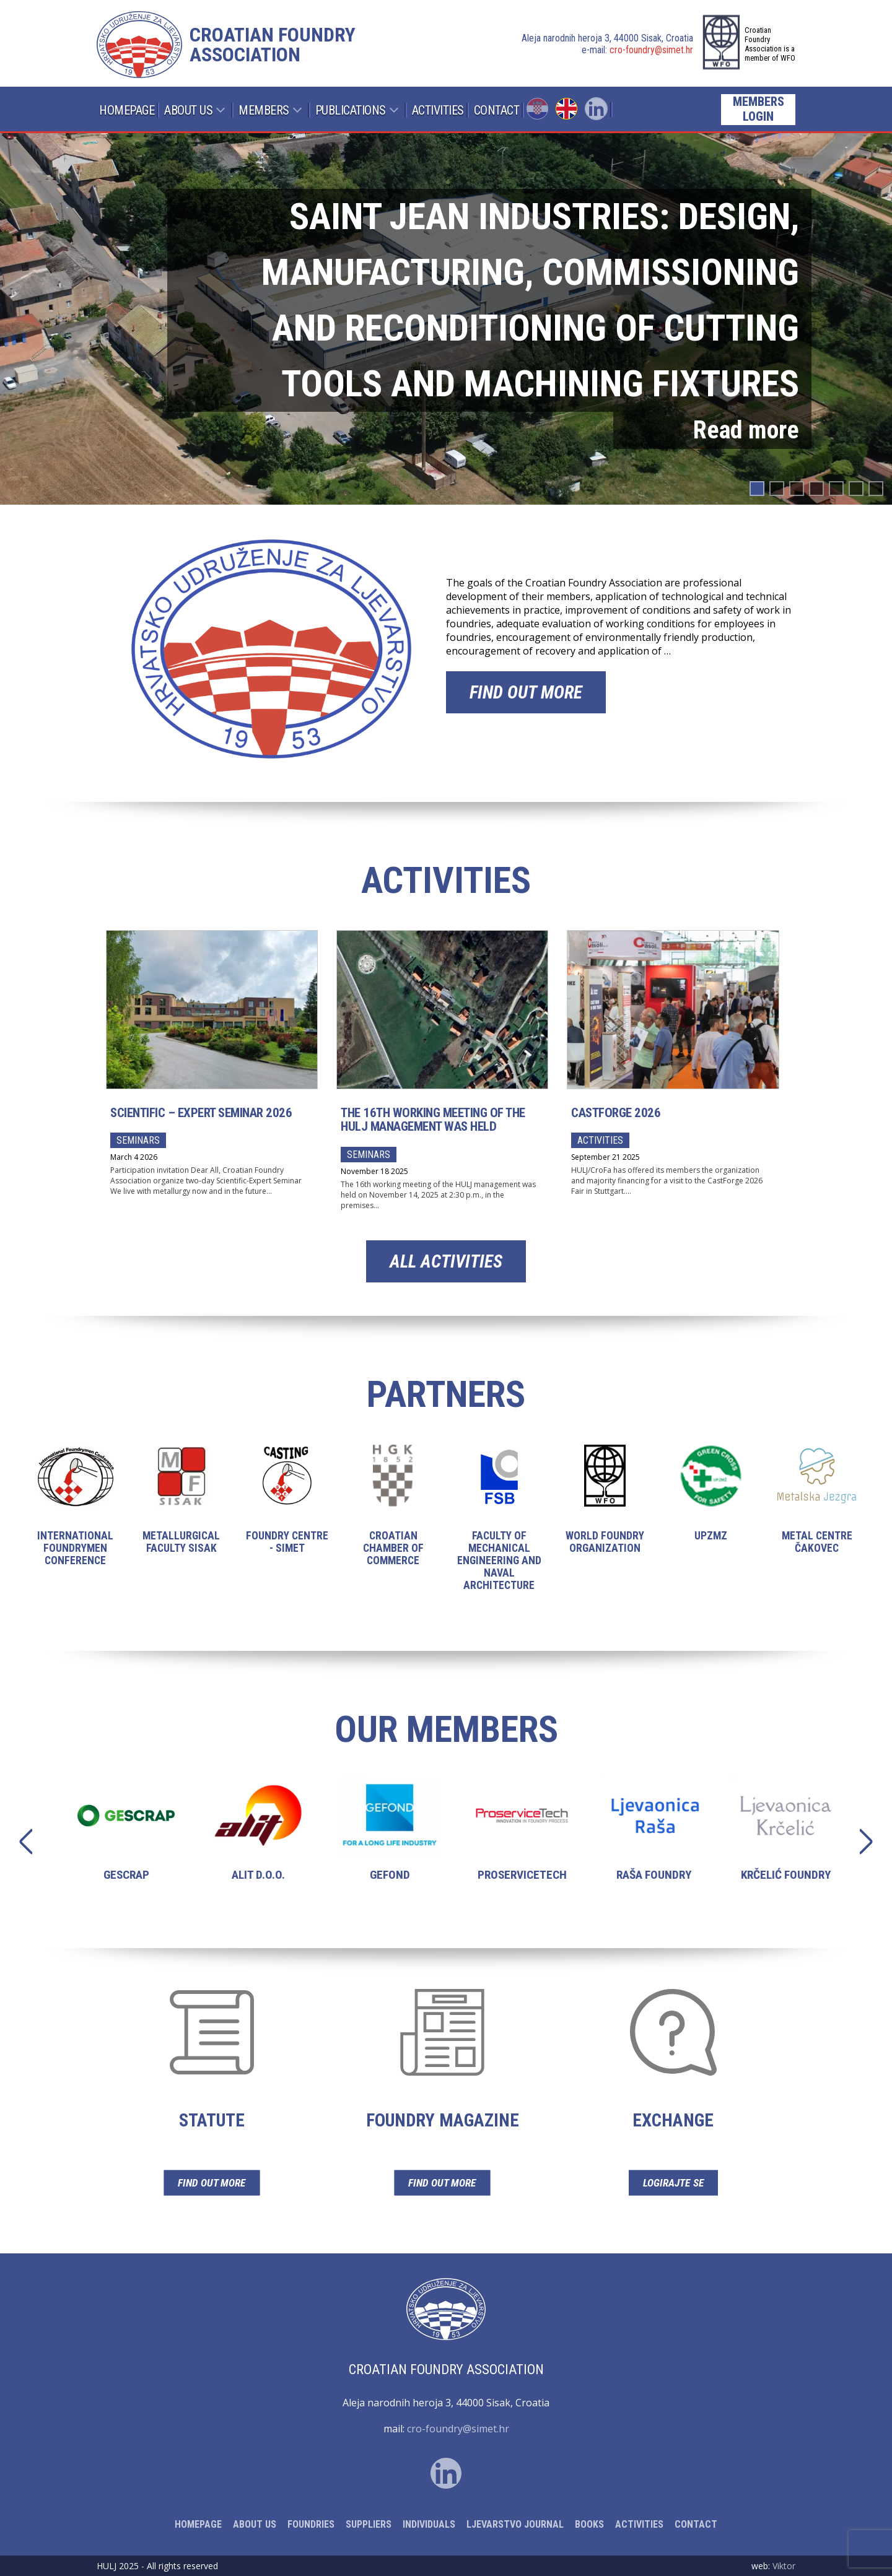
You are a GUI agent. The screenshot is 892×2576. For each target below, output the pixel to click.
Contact (497, 110)
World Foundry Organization (605, 1509)
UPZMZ (711, 1503)
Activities (438, 110)
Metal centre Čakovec (817, 1509)
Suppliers (368, 2524)
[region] (446, 319)
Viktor (783, 2566)
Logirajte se (672, 2182)
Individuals (429, 2524)
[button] (446, 319)
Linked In (596, 108)
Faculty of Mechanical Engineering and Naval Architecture (499, 1528)
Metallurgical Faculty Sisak (181, 1509)
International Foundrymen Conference (75, 1515)
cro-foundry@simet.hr (651, 50)
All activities (446, 1261)
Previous (32, 1841)
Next (859, 1841)
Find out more (526, 692)
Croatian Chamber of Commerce (393, 1515)
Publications (350, 110)
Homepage (126, 110)
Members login (758, 109)
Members (263, 110)
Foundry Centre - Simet (287, 1509)
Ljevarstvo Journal (515, 2524)
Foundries (310, 2524)
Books (589, 2524)
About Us (188, 110)
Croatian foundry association (273, 44)
